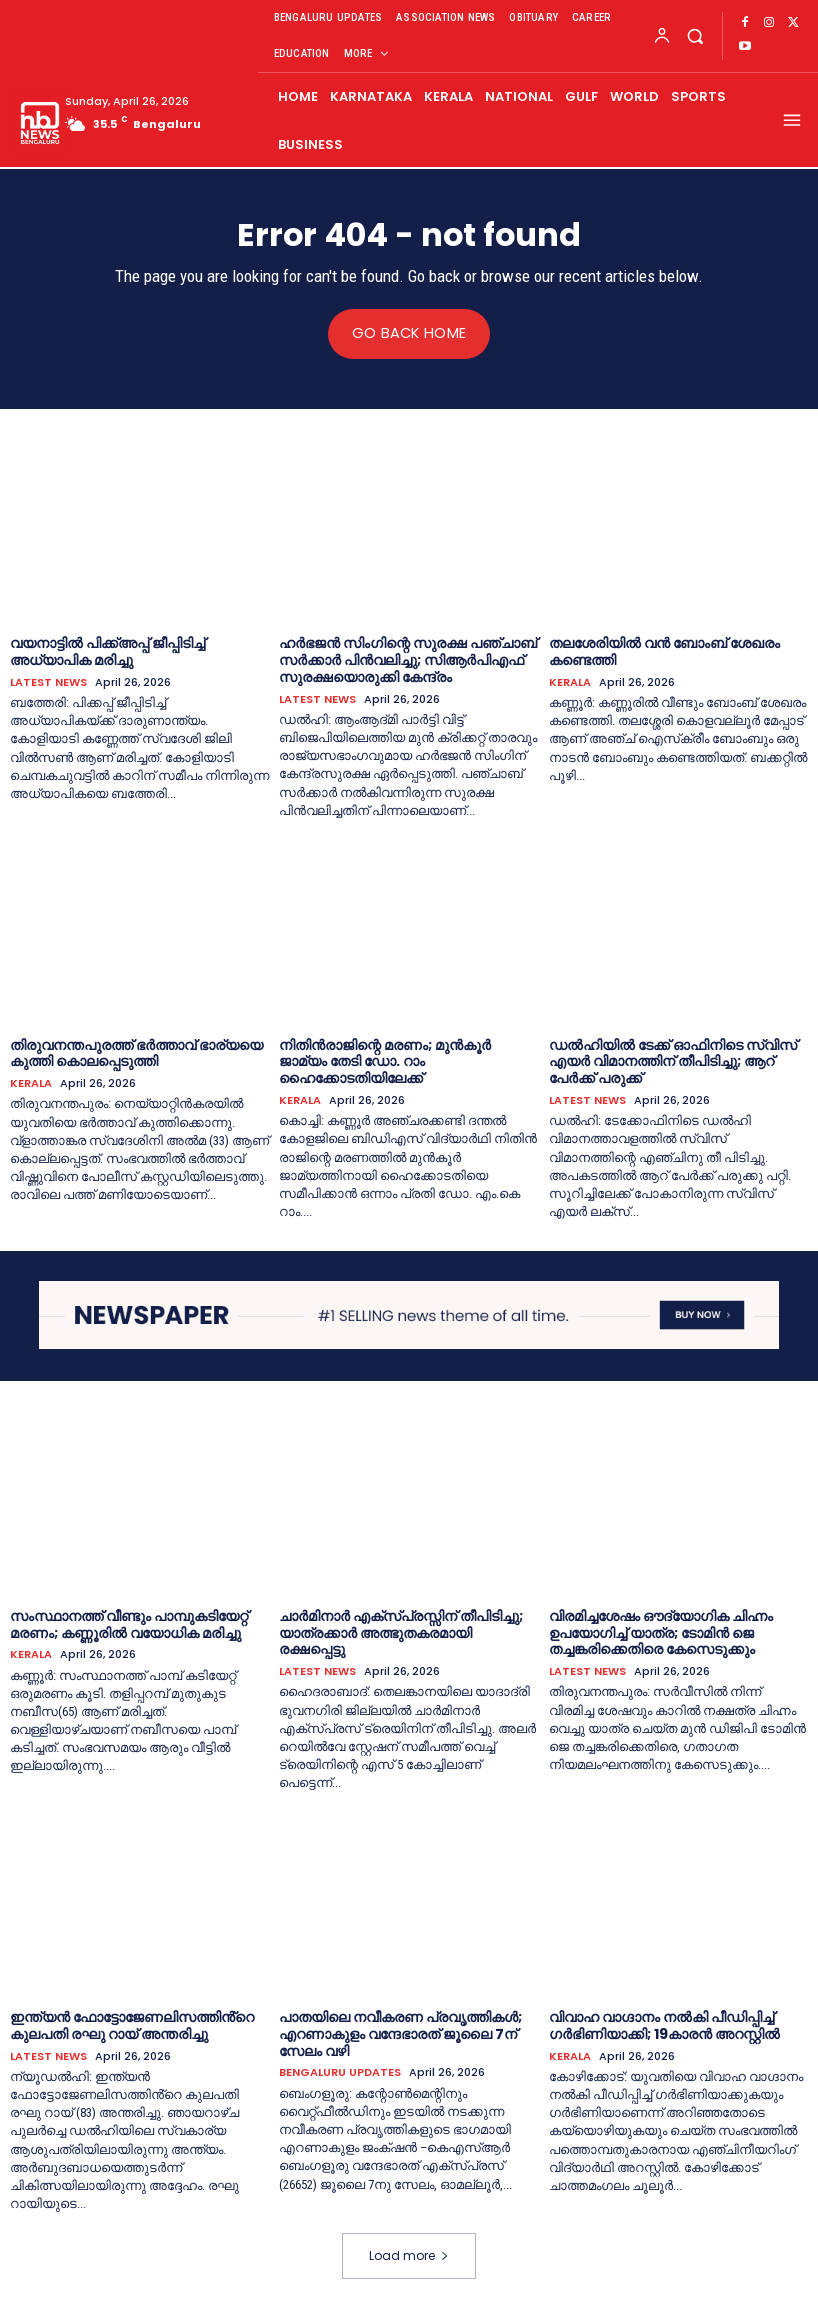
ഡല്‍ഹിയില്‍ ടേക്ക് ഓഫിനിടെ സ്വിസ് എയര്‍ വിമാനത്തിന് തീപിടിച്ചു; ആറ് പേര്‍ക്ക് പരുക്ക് (673, 1061)
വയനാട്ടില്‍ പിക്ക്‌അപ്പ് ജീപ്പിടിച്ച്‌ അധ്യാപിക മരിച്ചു (107, 651)
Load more (409, 2255)
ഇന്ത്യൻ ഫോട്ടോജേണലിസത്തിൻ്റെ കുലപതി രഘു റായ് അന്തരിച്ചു (132, 2024)
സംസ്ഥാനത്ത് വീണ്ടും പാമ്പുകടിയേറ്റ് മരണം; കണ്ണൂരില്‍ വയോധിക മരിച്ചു (129, 1623)
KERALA (570, 681)
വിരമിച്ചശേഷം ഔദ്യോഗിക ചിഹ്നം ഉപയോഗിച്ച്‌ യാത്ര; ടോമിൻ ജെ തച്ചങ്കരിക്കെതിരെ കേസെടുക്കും (661, 1632)
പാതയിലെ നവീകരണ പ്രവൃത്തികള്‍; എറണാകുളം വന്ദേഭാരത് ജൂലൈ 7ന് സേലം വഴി (400, 2033)
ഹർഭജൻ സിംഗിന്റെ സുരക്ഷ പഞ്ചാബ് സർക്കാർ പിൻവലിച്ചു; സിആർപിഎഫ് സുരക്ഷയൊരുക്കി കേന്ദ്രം (408, 660)
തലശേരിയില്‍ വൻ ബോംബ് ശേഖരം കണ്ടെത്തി (664, 651)
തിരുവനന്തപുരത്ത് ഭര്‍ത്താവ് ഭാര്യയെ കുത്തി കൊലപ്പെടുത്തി (136, 1052)
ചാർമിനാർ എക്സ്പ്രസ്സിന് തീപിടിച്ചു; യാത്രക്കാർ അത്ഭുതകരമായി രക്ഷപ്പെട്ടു (401, 1632)
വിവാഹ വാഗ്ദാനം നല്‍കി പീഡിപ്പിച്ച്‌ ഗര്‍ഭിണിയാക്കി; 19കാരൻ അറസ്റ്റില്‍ (664, 2024)
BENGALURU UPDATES (340, 2072)
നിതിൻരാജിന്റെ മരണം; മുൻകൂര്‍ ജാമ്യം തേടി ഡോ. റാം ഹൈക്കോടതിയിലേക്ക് (385, 1061)
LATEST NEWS (48, 681)
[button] (694, 35)
